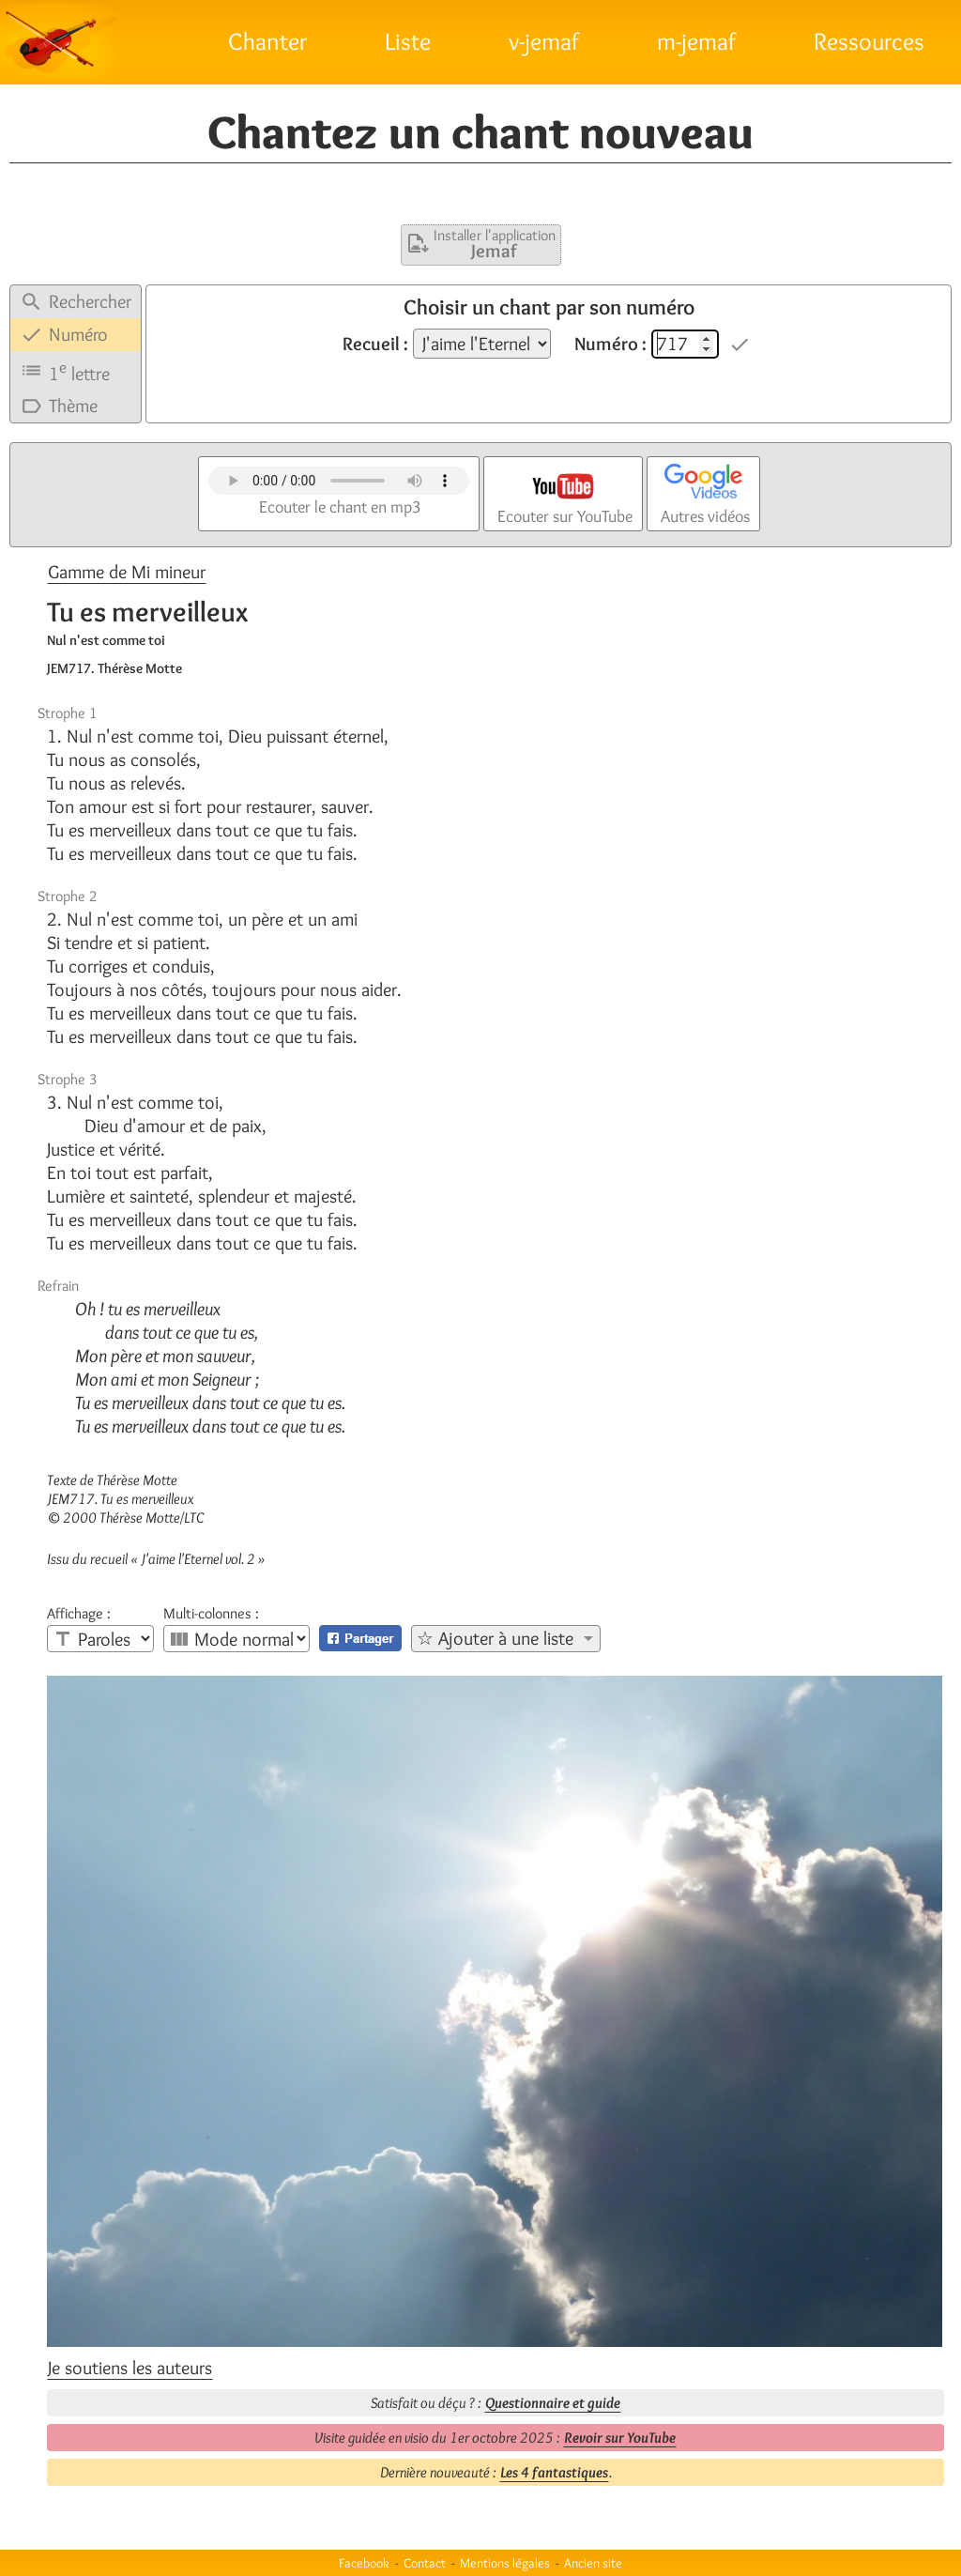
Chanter (267, 41)
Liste (408, 41)
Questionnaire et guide (552, 2403)
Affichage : (79, 1613)
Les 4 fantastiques (554, 2472)
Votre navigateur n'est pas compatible (338, 481)
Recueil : (375, 343)
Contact (425, 2562)
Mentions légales (505, 2562)
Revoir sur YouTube (620, 2437)
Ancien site (593, 2562)
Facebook (364, 2562)
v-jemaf (544, 41)
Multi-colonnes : (211, 1613)
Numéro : (610, 343)
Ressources (869, 41)
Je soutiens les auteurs (130, 2367)
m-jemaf (696, 41)
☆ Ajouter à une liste (495, 1638)
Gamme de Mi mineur (127, 571)
